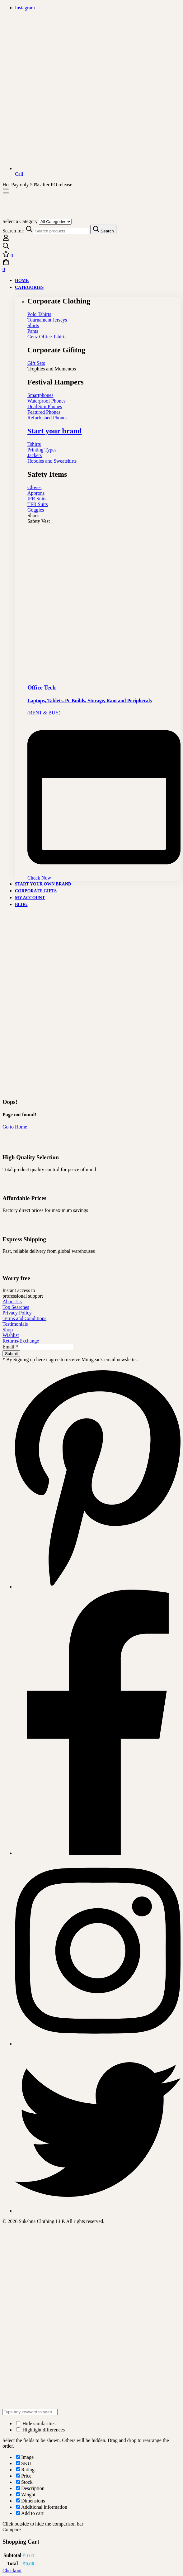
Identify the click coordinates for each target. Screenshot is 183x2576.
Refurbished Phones (47, 417)
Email (10, 1346)
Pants (32, 331)
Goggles (35, 510)
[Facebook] (98, 1853)
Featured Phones (43, 412)
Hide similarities (35, 2423)
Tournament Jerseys (47, 319)
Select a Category (20, 221)
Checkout (11, 2570)
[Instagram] (98, 2043)
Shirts (33, 325)
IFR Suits (36, 498)
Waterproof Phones (46, 400)
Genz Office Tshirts (46, 336)
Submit (11, 1353)
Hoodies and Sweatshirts (52, 461)
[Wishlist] (91, 254)
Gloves (34, 487)
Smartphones (40, 395)
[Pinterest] (98, 1586)
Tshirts (34, 444)
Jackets (34, 455)
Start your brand (54, 431)
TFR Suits (37, 504)
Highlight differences (40, 2429)
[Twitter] (98, 2210)
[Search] (103, 229)
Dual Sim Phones (44, 406)
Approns (36, 493)
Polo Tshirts (39, 314)
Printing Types (41, 449)
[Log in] (5, 239)
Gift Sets (36, 363)
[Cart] (91, 265)
